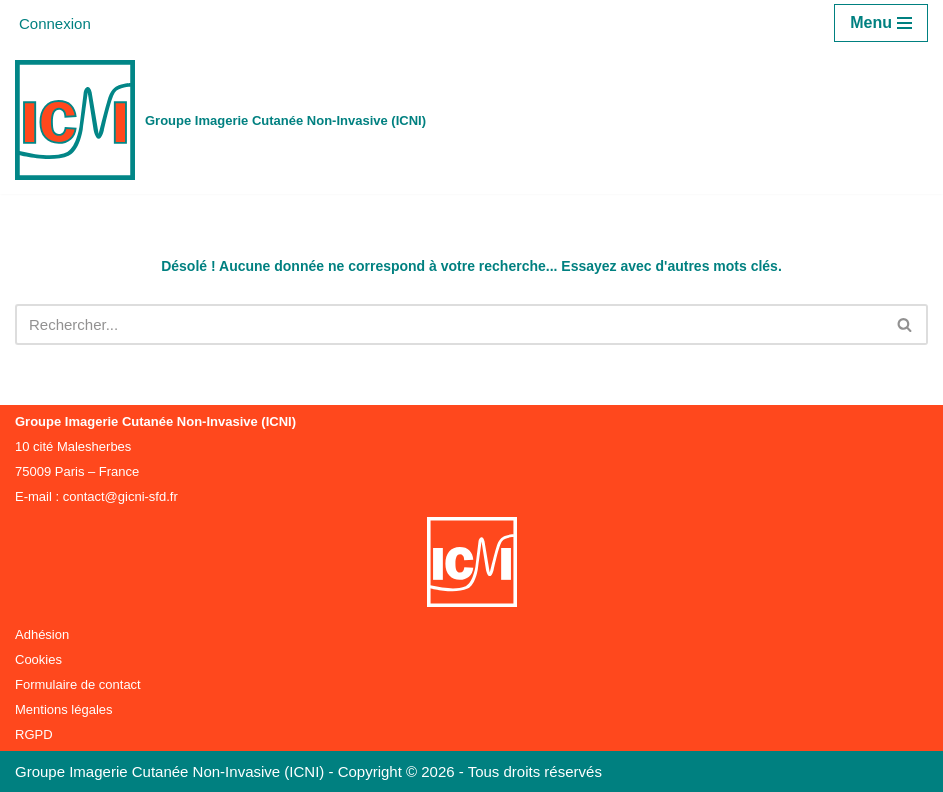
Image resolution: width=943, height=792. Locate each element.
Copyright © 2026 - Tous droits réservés (470, 771)
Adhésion (42, 634)
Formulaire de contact (78, 684)
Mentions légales (64, 709)
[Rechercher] (449, 324)
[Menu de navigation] (881, 23)
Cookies (38, 659)
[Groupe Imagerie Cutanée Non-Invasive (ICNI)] (220, 120)
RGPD (34, 734)
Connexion (55, 23)
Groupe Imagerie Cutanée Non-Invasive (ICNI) (171, 771)
